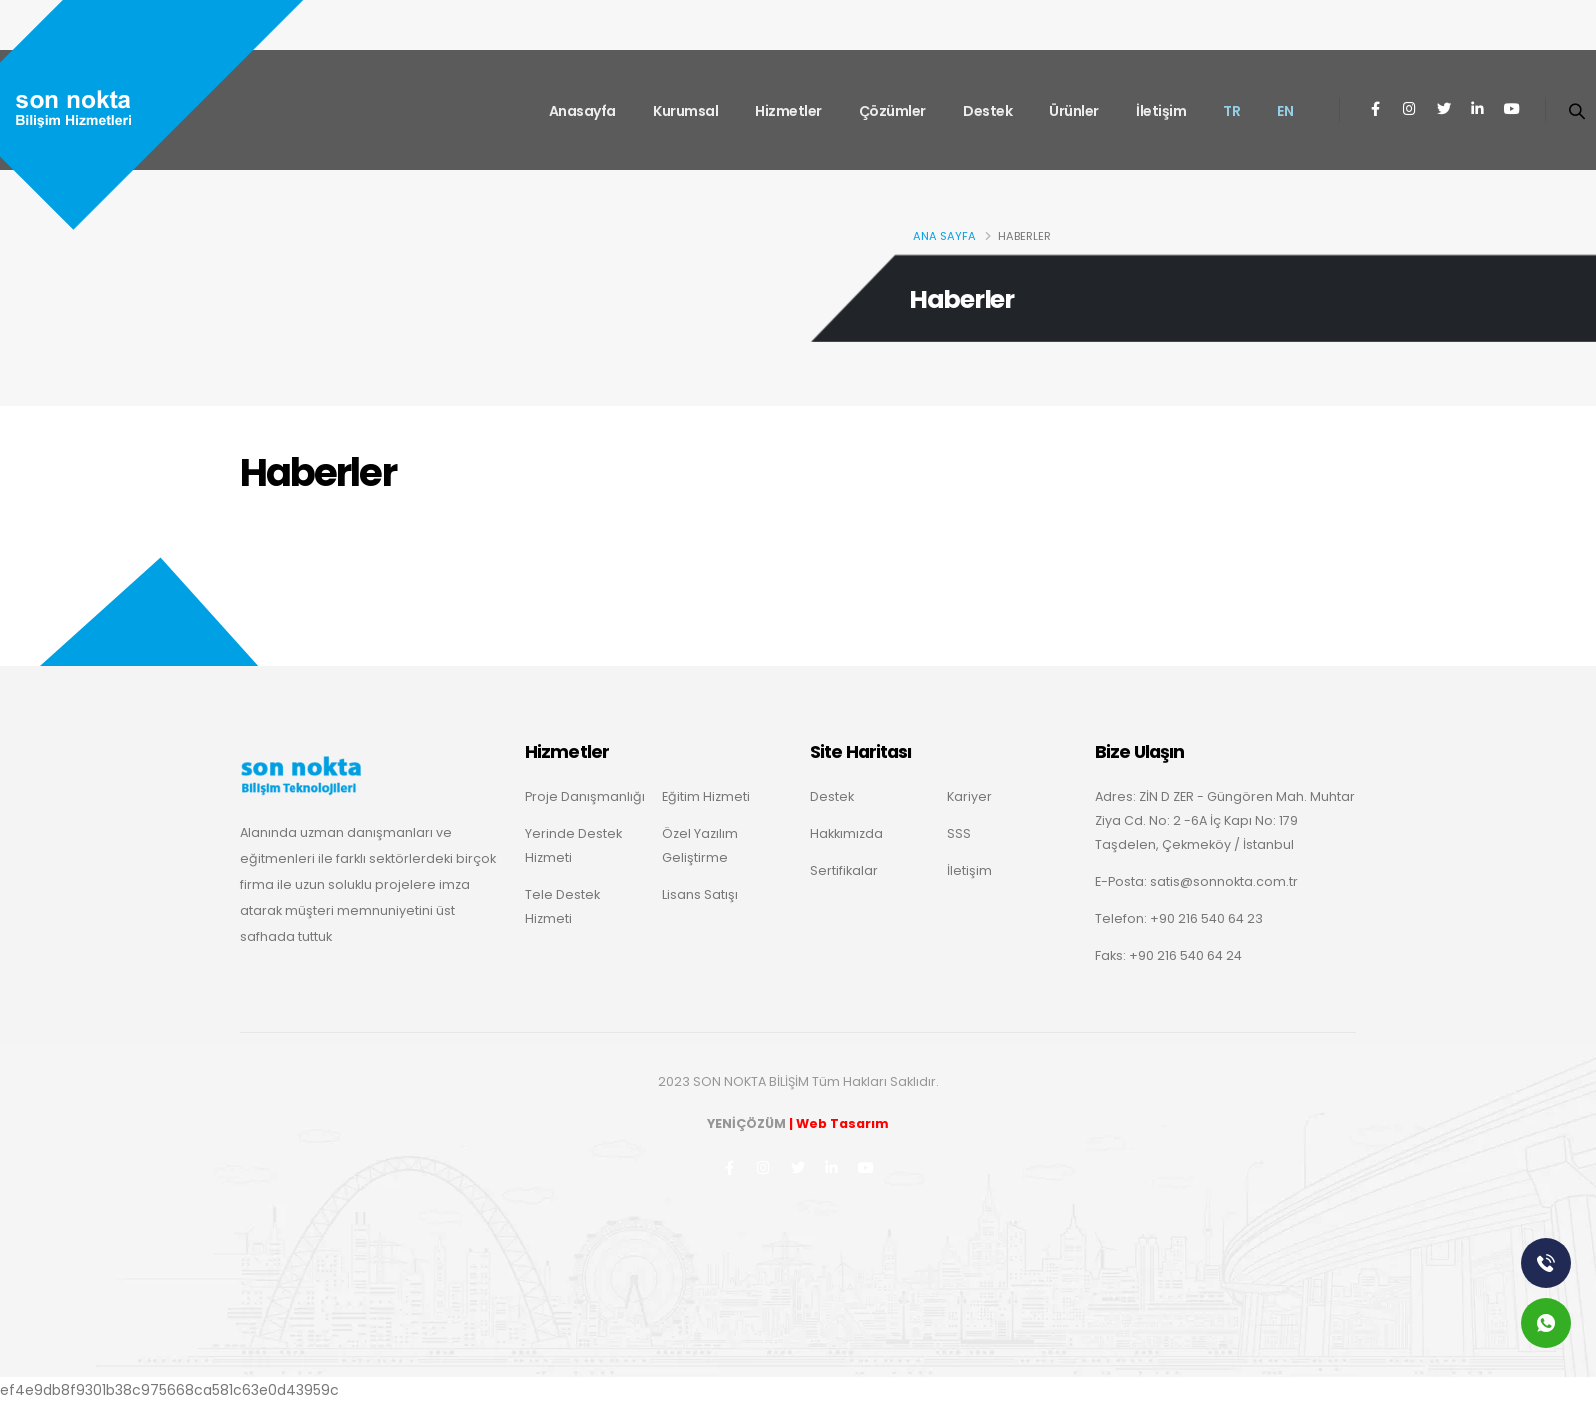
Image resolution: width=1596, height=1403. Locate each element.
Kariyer (969, 796)
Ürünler (1074, 111)
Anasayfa (582, 111)
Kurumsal (685, 111)
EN (1285, 111)
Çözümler (892, 111)
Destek (987, 111)
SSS (959, 833)
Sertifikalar (844, 870)
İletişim (1161, 111)
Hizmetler (788, 111)
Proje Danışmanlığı (585, 796)
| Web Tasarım (839, 1123)
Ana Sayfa (944, 236)
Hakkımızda (846, 833)
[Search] (1576, 110)
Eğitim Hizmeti (706, 796)
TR (1231, 111)
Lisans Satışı (700, 894)
